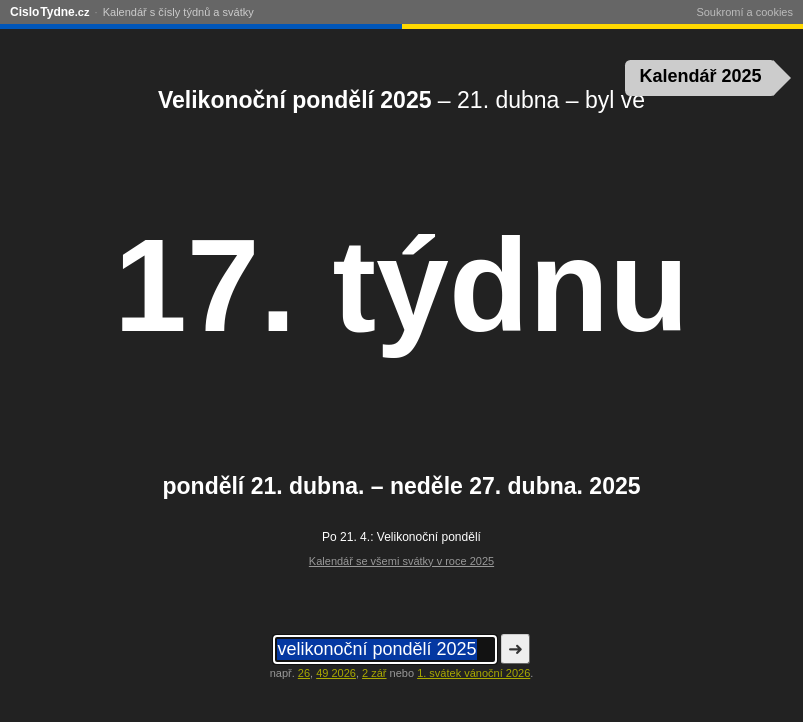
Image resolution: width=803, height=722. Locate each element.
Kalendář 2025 (701, 76)
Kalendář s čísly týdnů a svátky (178, 12)
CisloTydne (49, 12)
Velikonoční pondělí (429, 537)
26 (304, 673)
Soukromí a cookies (744, 12)
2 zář (374, 673)
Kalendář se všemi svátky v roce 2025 (401, 561)
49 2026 (336, 673)
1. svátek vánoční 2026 (473, 673)
